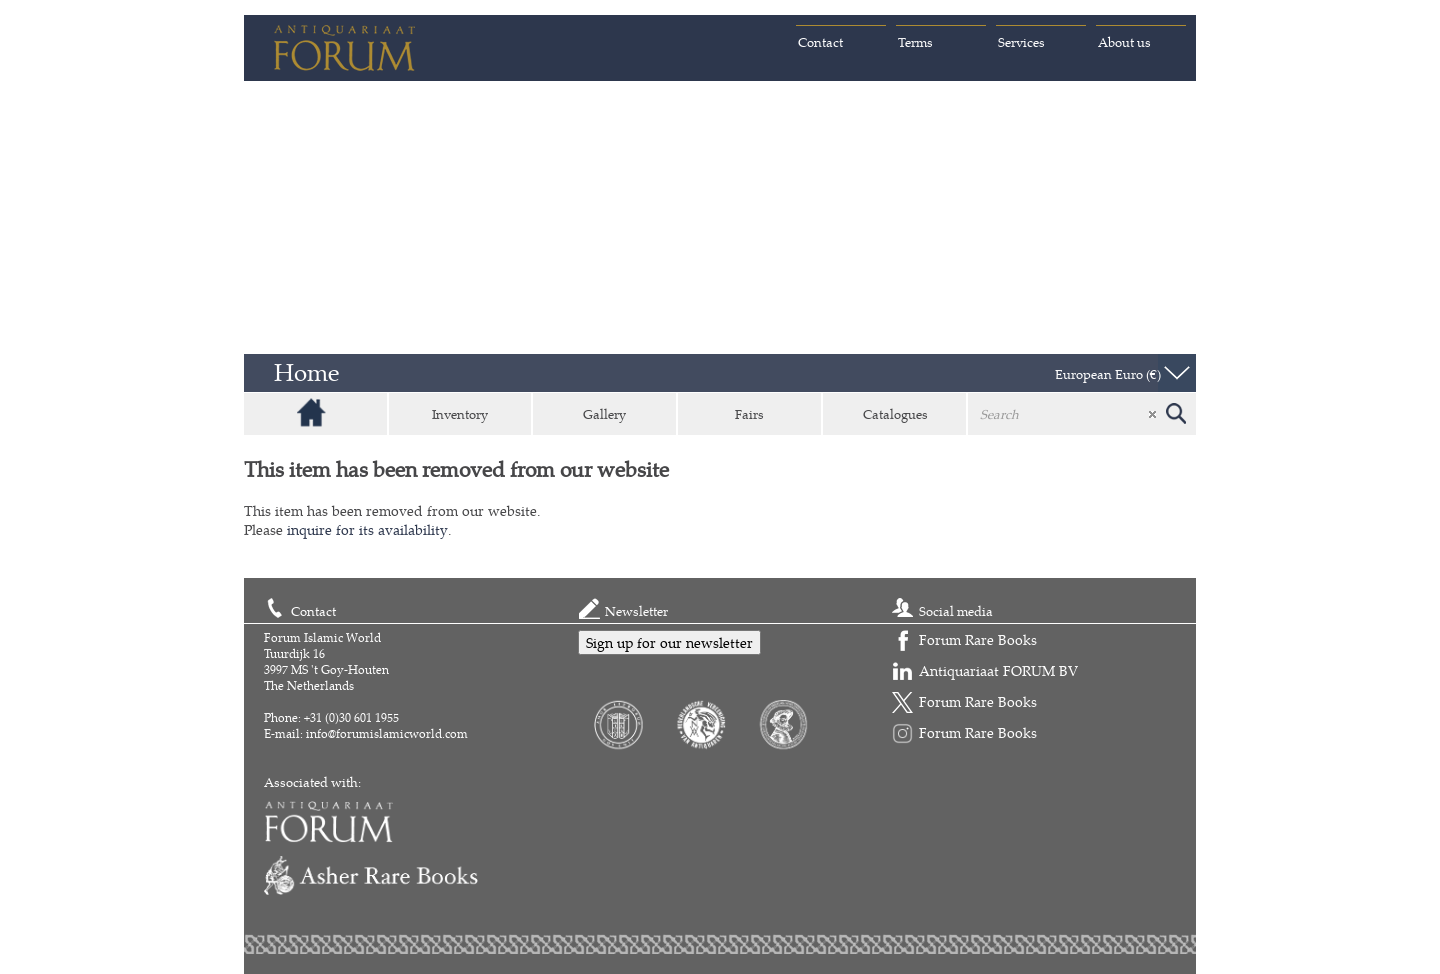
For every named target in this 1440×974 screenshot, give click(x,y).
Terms (915, 42)
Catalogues (895, 414)
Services (1021, 42)
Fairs (749, 414)
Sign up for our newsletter (669, 642)
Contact (820, 42)
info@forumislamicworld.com (387, 733)
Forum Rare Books (978, 639)
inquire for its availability (367, 529)
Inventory (460, 414)
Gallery (604, 414)
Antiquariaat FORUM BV (998, 670)
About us (1124, 42)
